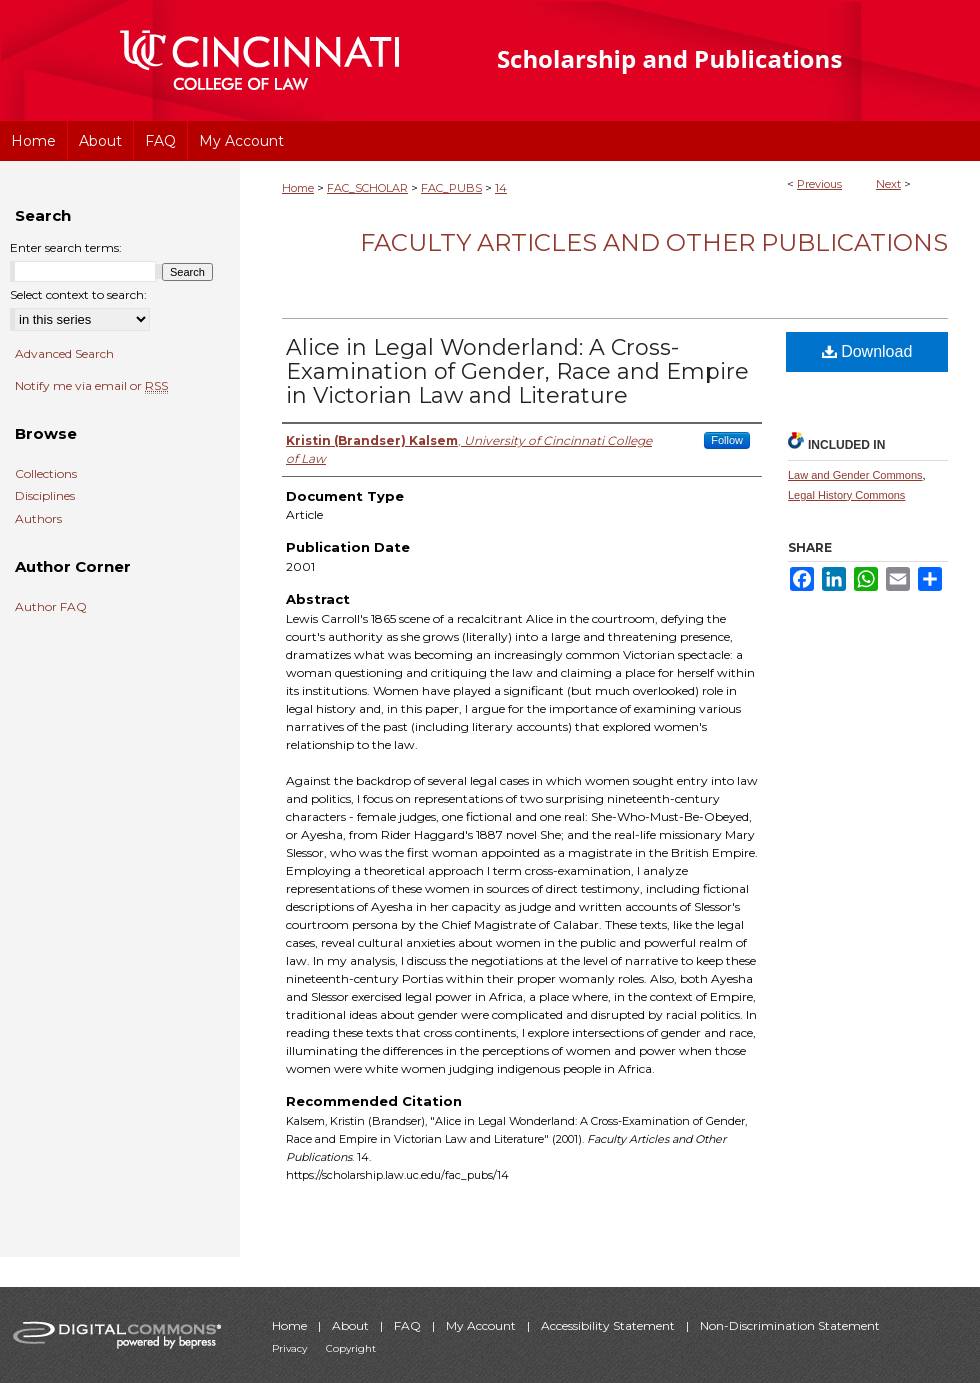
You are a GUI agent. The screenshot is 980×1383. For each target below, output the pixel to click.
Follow (727, 440)
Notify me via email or (91, 386)
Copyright (351, 1348)
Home (298, 188)
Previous (819, 184)
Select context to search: (78, 294)
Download (867, 351)
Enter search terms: (66, 247)
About (352, 1325)
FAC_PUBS (451, 188)
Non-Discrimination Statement (790, 1325)
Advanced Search (64, 353)
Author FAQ (51, 607)
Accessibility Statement (609, 1325)
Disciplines (45, 496)
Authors (38, 519)
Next (888, 184)
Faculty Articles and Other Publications (654, 242)
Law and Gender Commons (855, 475)
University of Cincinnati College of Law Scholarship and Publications (705, 60)
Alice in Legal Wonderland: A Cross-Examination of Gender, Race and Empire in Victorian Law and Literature (517, 371)
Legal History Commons (846, 495)
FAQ (409, 1325)
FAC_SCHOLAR (367, 188)
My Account (482, 1325)
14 (501, 188)
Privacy (291, 1348)
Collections (46, 474)
